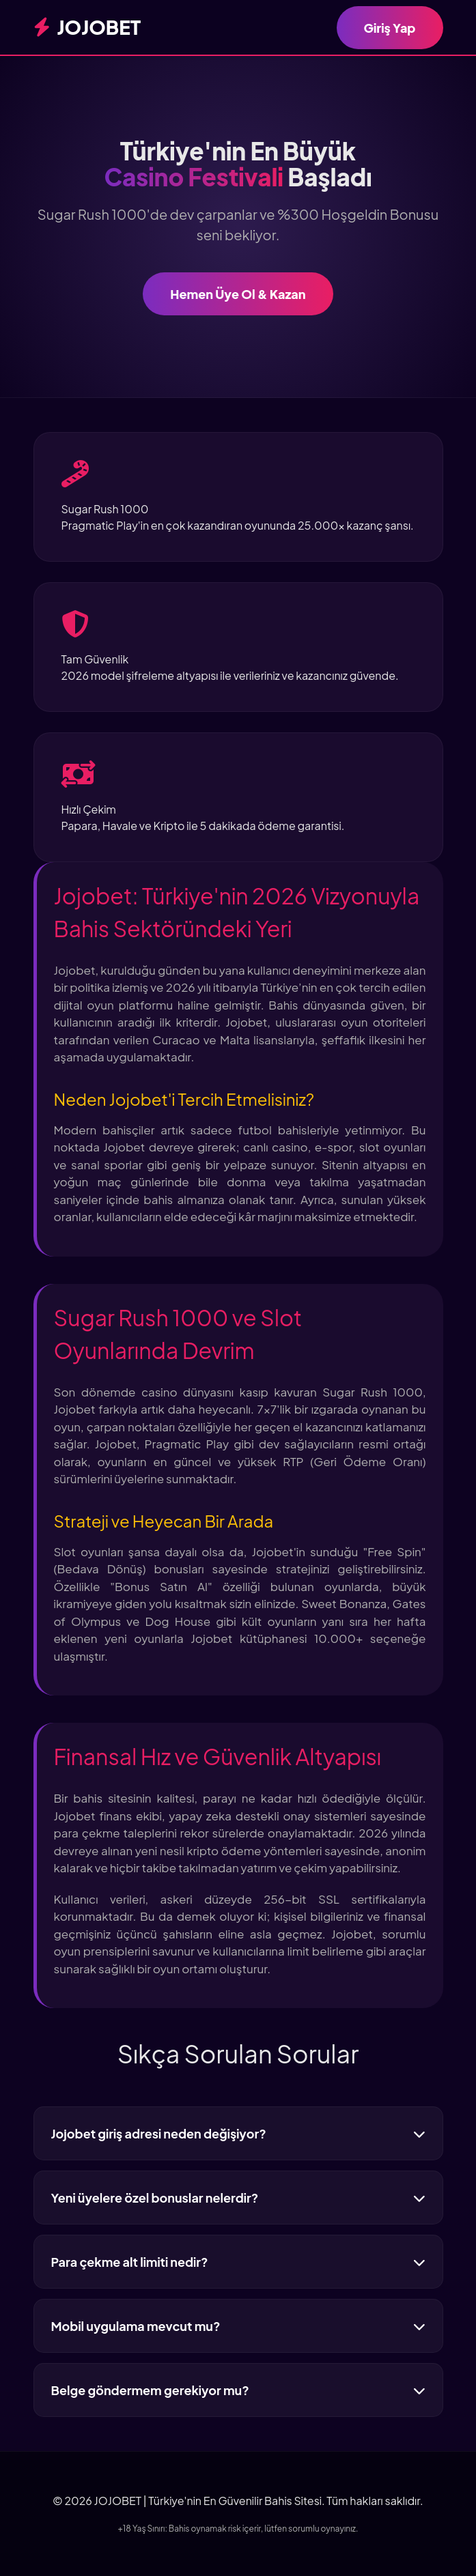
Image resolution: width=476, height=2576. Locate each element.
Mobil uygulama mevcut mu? (238, 2326)
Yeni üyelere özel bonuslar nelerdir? (238, 2197)
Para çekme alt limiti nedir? (238, 2262)
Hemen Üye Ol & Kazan (237, 294)
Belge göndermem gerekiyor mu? (238, 2390)
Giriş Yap (390, 27)
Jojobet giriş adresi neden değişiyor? (238, 2133)
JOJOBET (87, 27)
